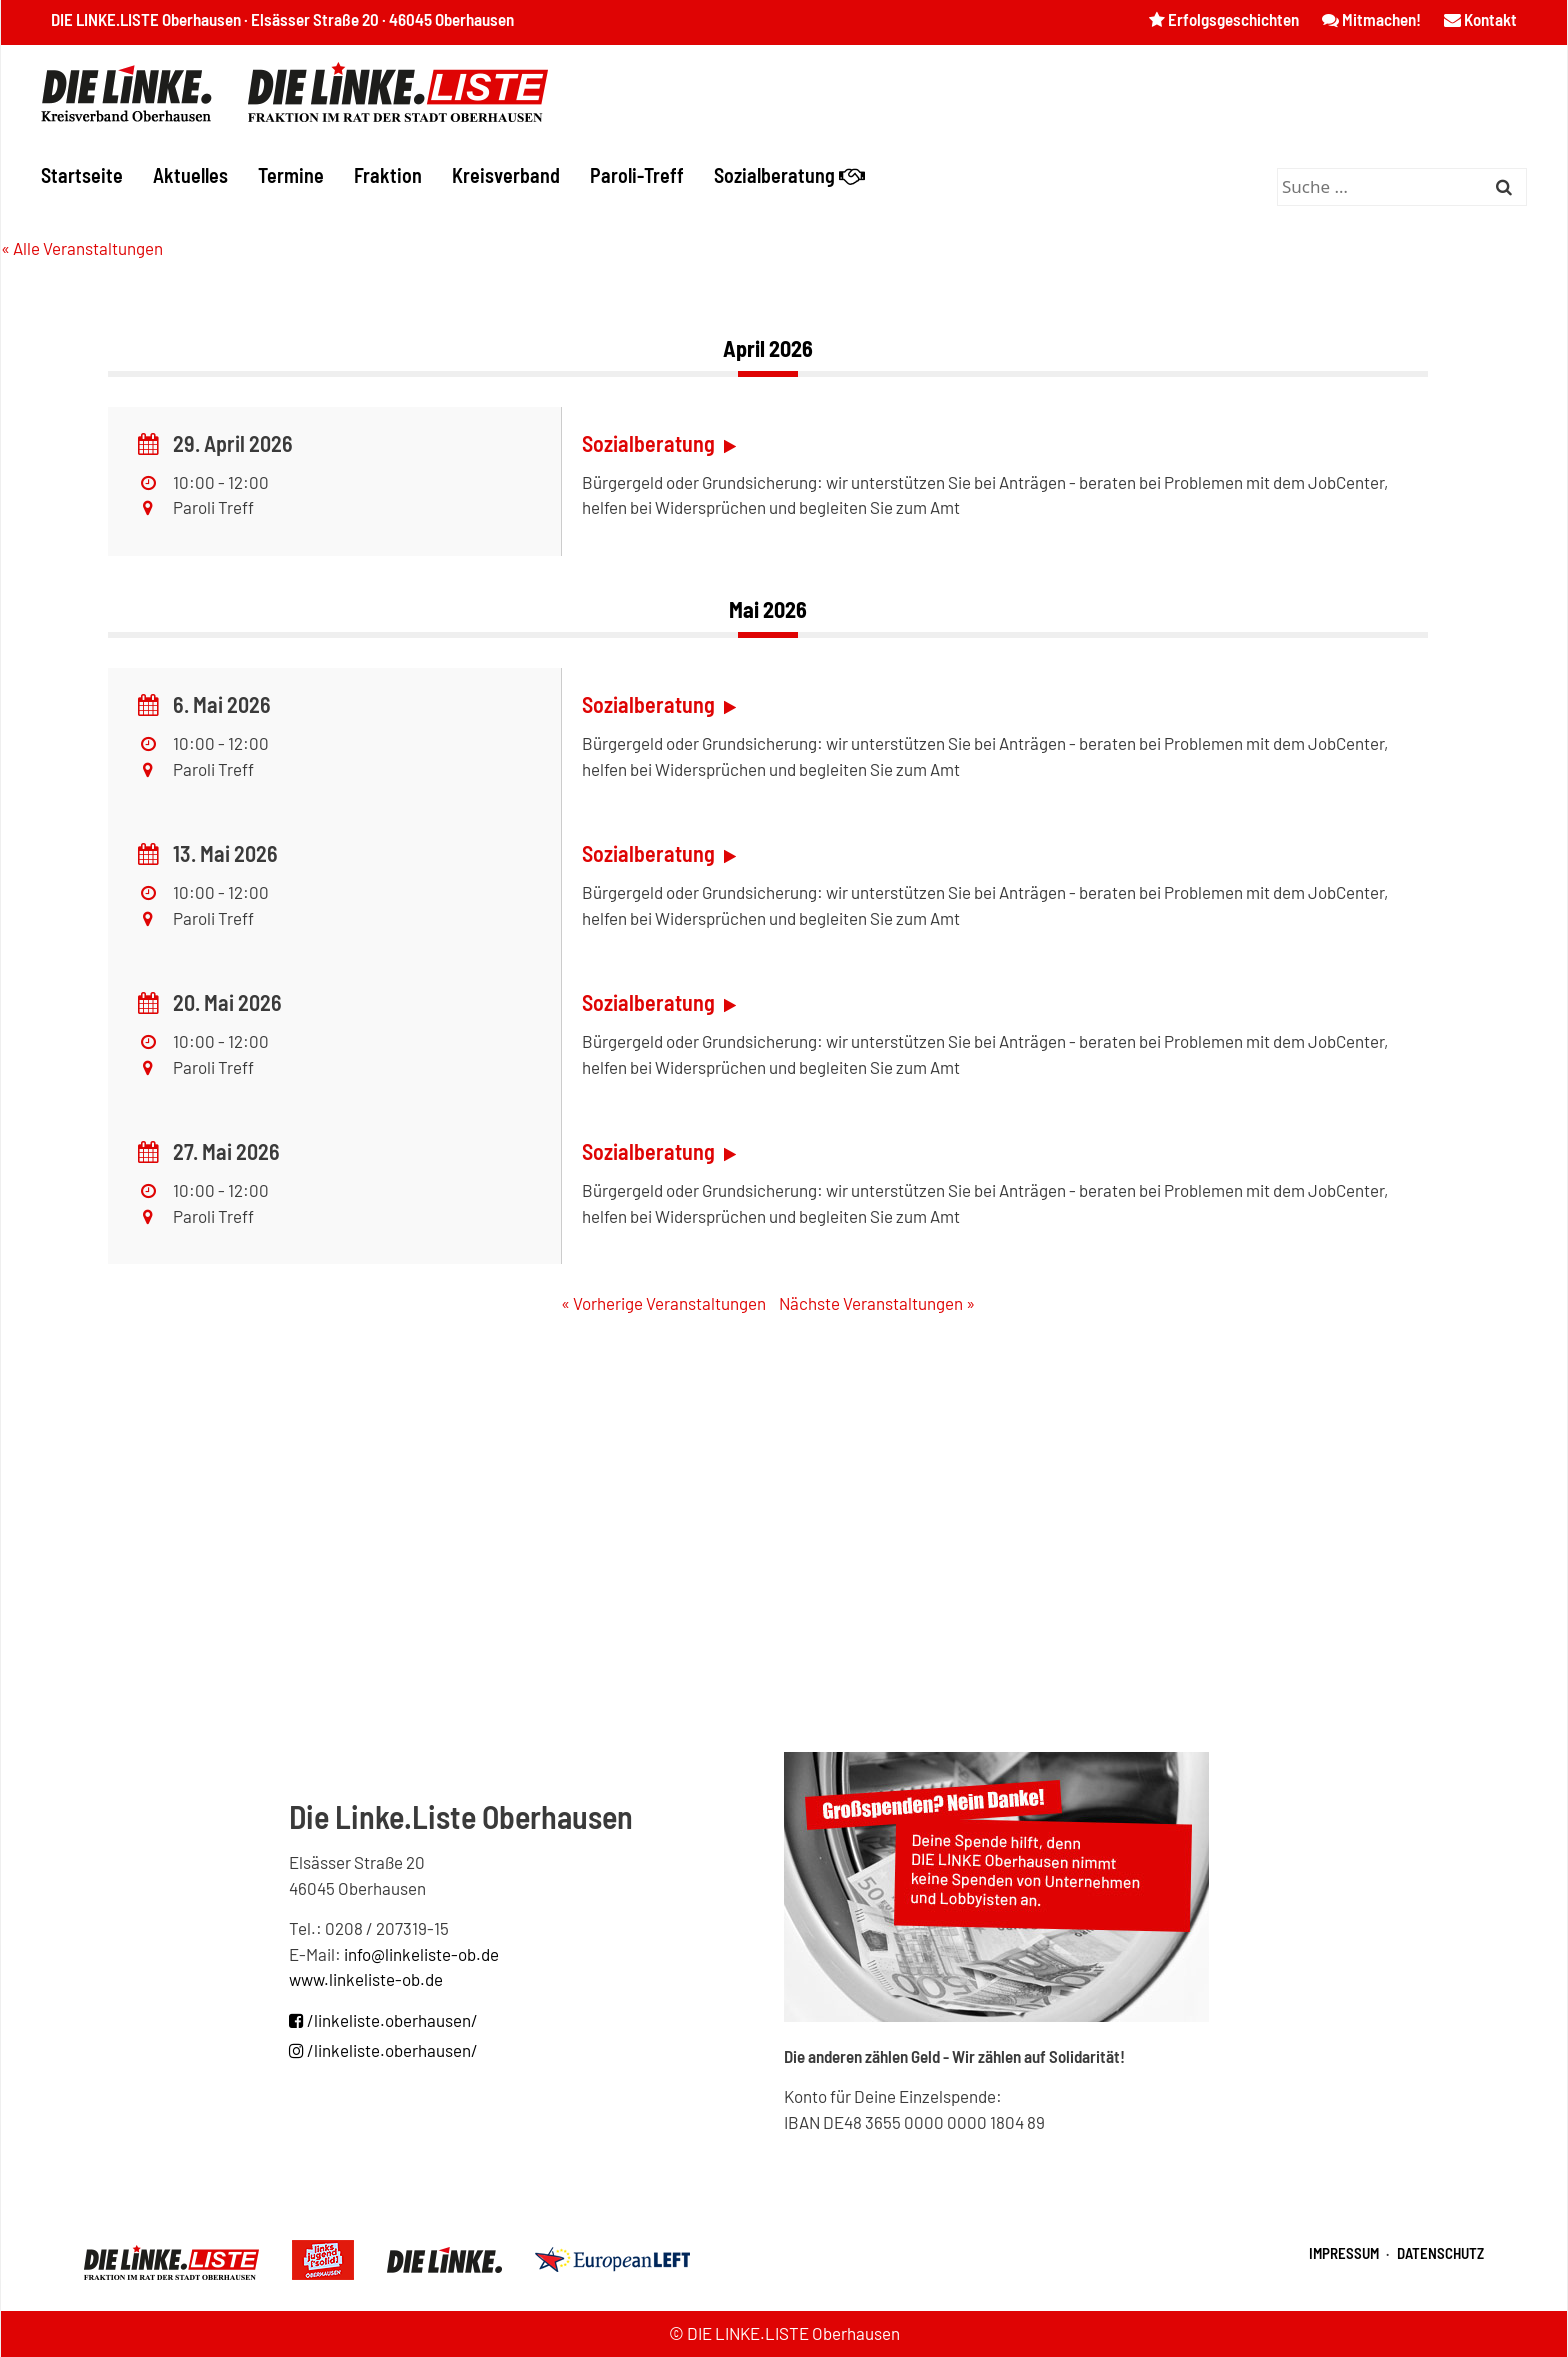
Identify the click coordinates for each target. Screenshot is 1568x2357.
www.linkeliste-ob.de (366, 1979)
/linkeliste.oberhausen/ (383, 2020)
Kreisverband (506, 175)
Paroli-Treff (637, 175)
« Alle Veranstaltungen (82, 248)
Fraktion (388, 175)
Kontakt (1480, 19)
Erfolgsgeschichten (1224, 19)
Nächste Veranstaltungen (877, 1303)
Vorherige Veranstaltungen (663, 1303)
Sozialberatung (789, 175)
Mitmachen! (1371, 19)
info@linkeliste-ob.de (421, 1954)
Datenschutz (1440, 2253)
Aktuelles (190, 175)
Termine (291, 175)
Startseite (82, 175)
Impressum (1344, 2253)
